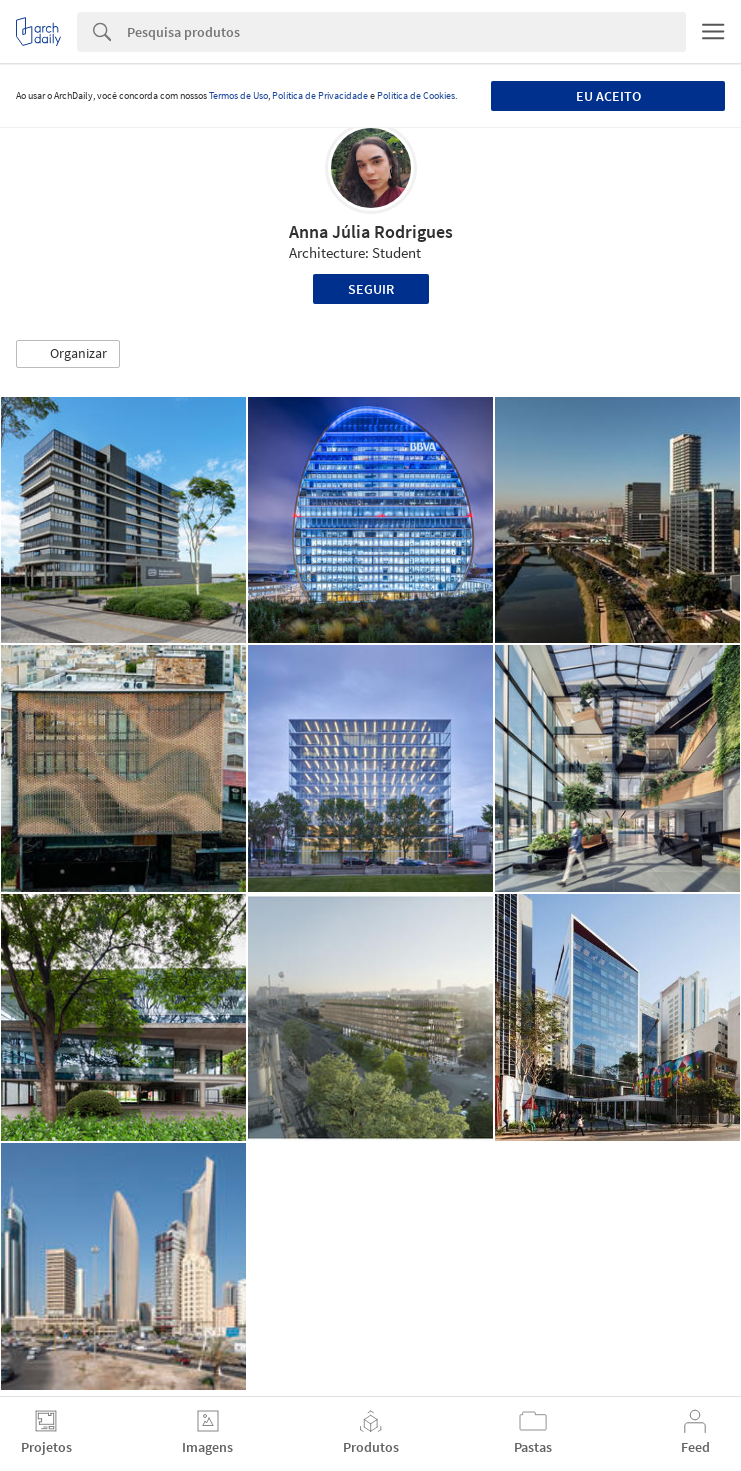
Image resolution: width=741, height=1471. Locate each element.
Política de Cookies (416, 95)
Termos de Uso (238, 95)
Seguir (371, 289)
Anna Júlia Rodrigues (371, 231)
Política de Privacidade (320, 95)
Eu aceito (608, 96)
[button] (68, 354)
